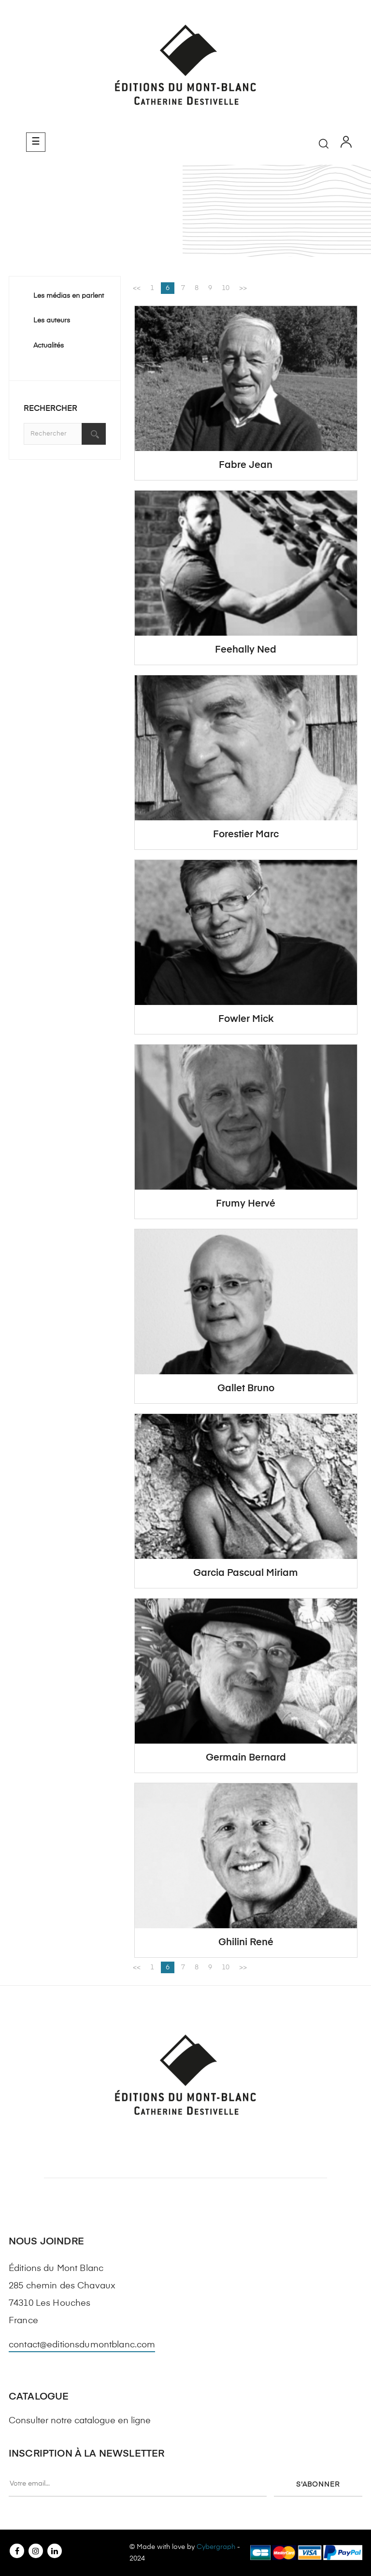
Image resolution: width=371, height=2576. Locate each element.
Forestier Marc (246, 835)
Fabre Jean (245, 465)
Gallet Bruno (245, 1388)
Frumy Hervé (245, 1204)
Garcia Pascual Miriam (245, 1573)
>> (243, 288)
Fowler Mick (245, 1019)
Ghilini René (245, 1942)
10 (225, 288)
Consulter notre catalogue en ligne (80, 2420)
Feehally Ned (245, 650)
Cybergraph (216, 2547)
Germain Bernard (246, 1758)
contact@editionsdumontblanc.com (82, 2345)
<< (137, 288)
